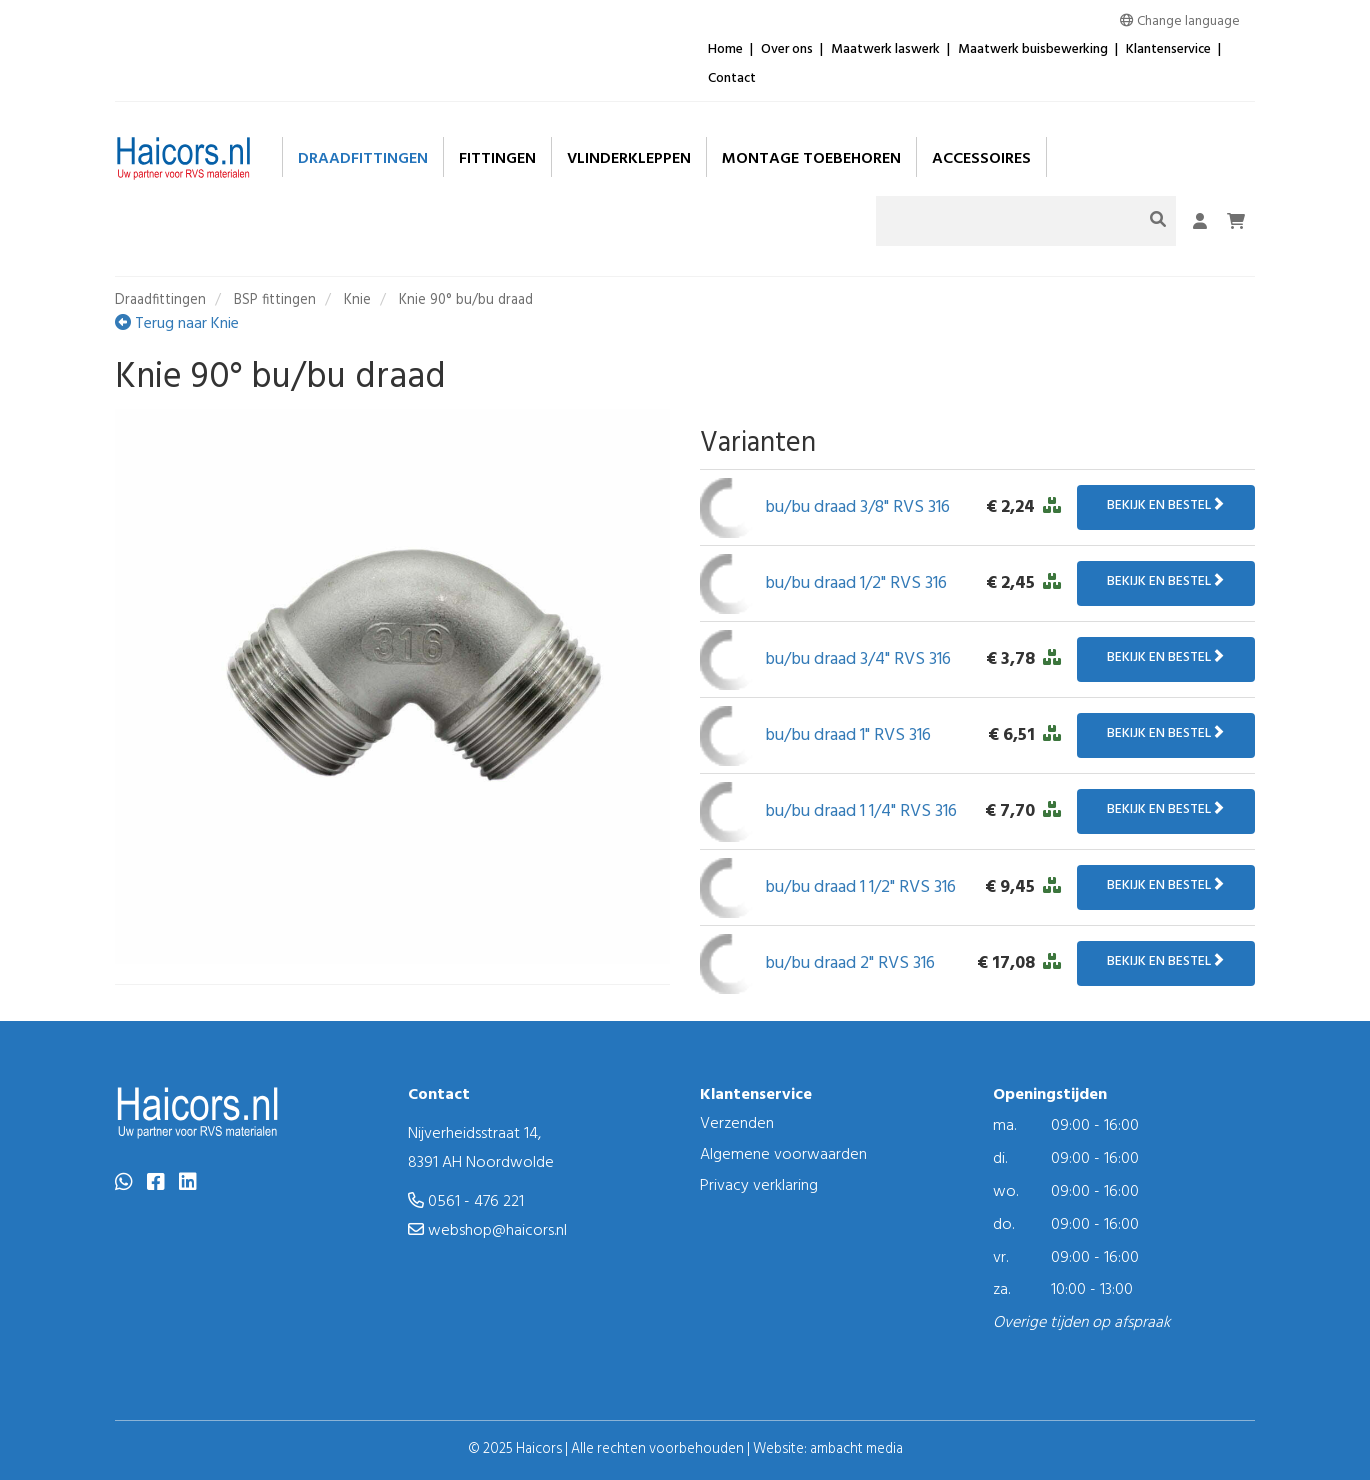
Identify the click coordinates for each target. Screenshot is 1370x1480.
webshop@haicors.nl (487, 1231)
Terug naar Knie (177, 324)
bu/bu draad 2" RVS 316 (850, 963)
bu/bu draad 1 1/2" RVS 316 (860, 887)
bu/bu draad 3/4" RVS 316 (858, 659)
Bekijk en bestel (1166, 505)
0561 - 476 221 (466, 1202)
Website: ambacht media (828, 1449)
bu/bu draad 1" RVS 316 (848, 735)
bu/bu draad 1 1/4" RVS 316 (861, 811)
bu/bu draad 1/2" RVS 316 (856, 583)
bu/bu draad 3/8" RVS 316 (857, 507)
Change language (1180, 21)
